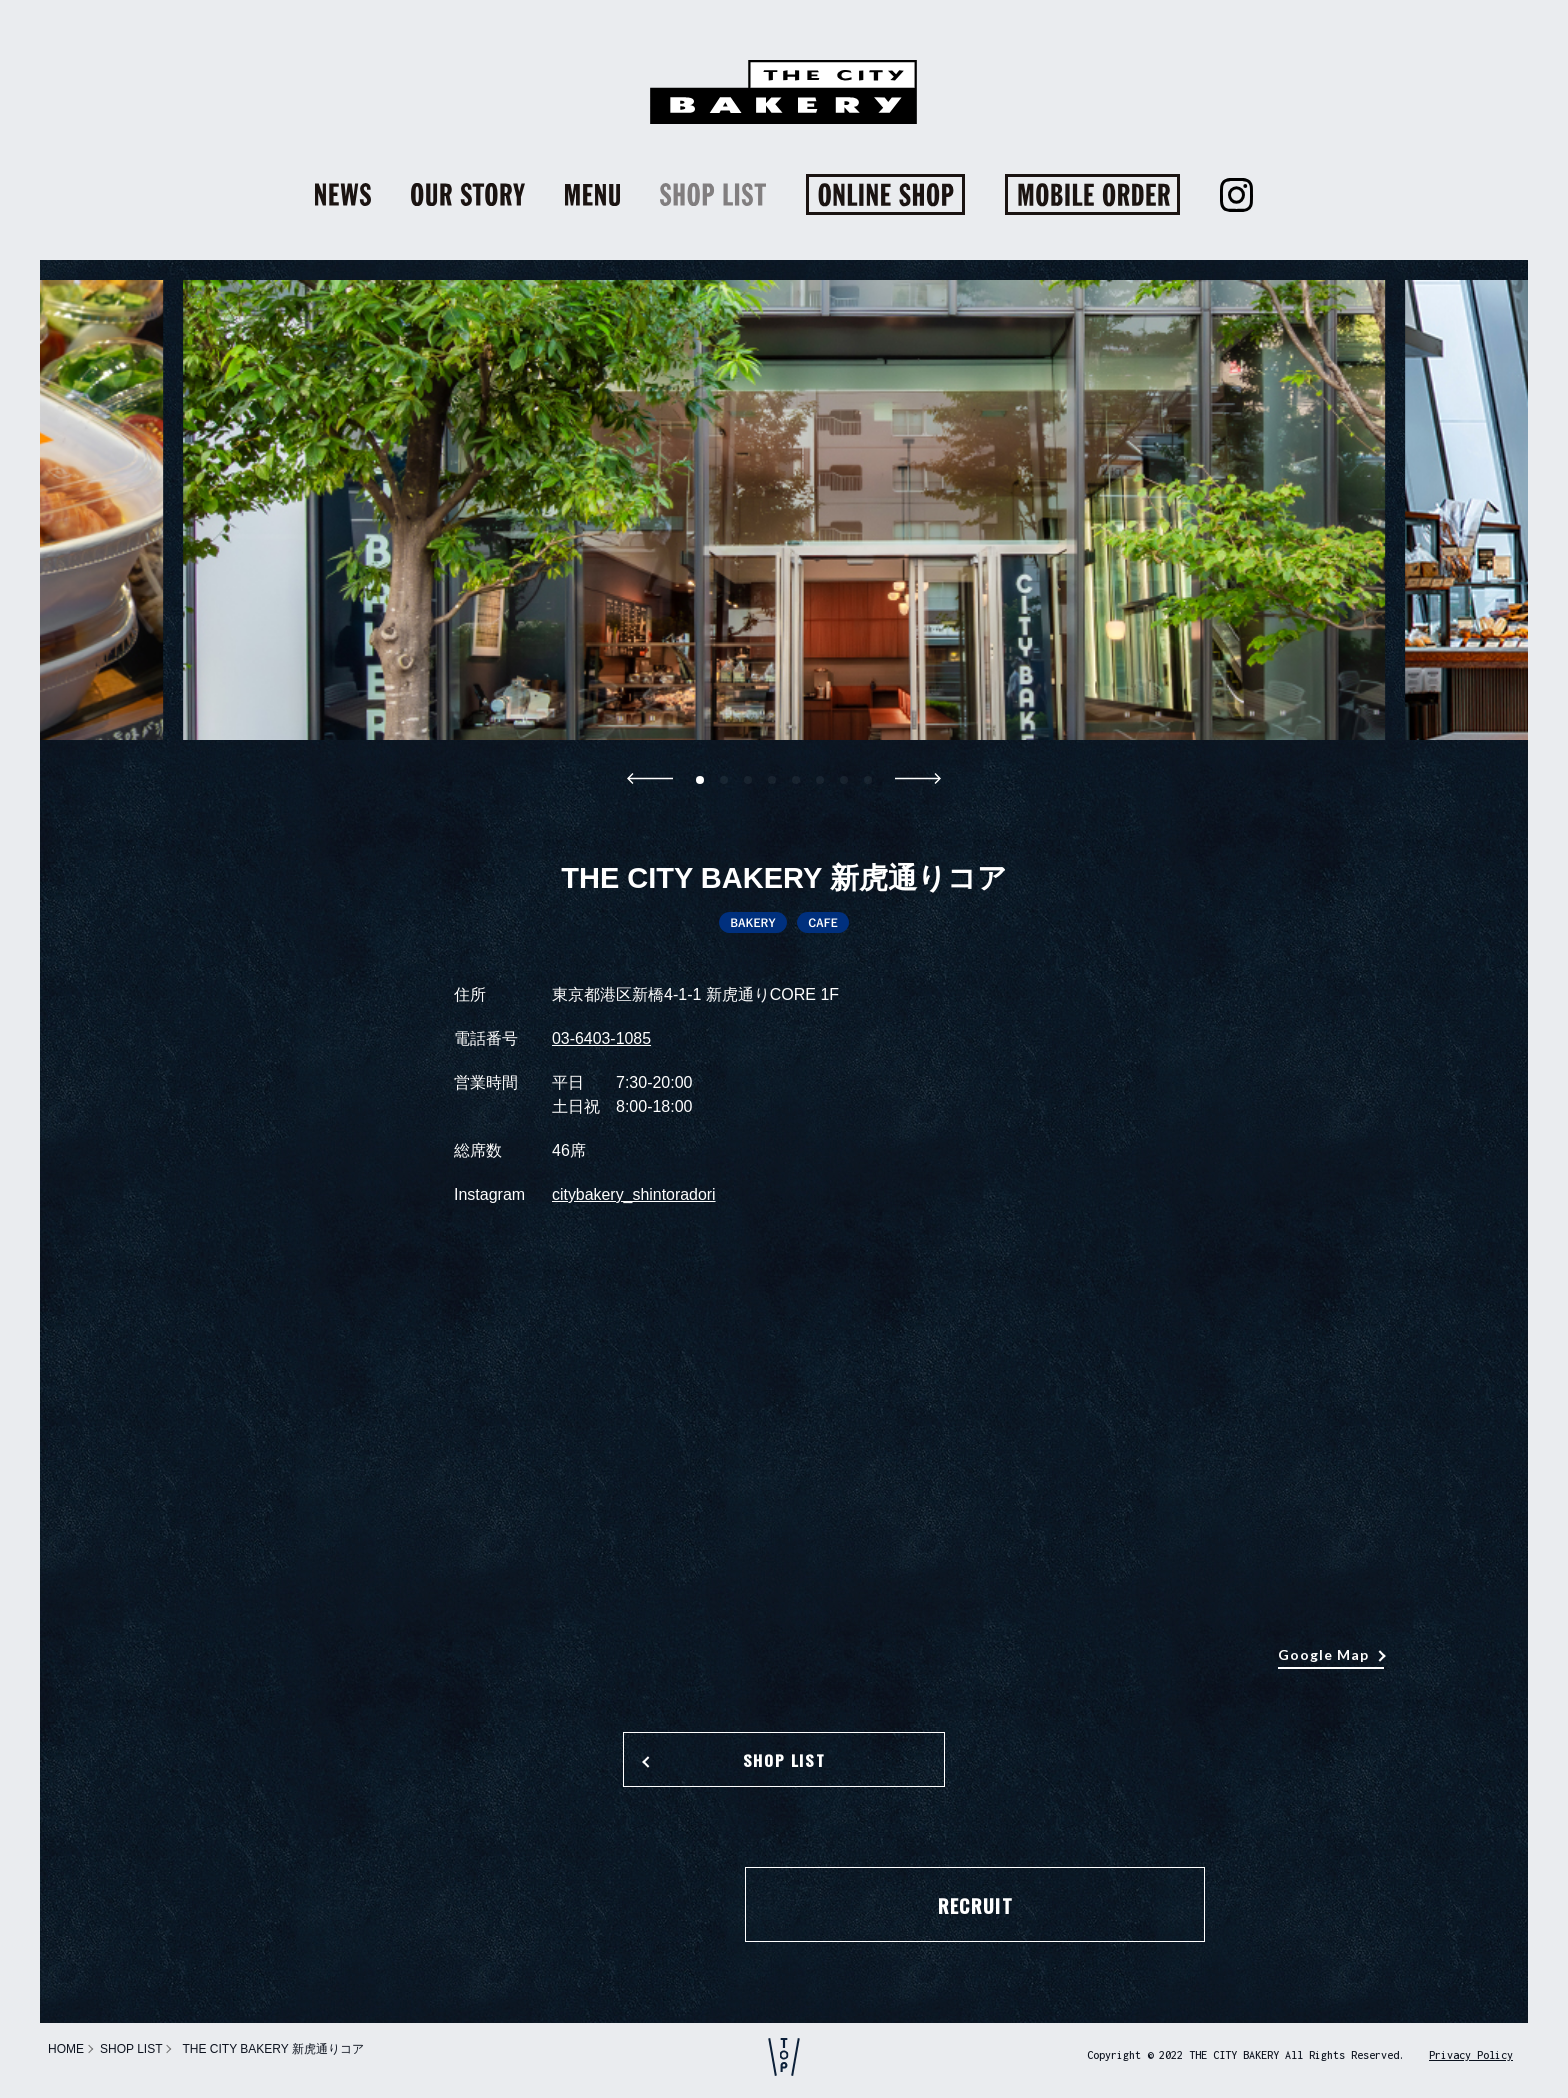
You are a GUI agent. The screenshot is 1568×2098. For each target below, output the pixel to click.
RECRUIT (783, 1906)
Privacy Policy (1471, 2055)
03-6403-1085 (602, 1038)
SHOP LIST (784, 1761)
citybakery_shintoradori (634, 1194)
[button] (700, 780)
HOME (66, 2049)
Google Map (1323, 1654)
